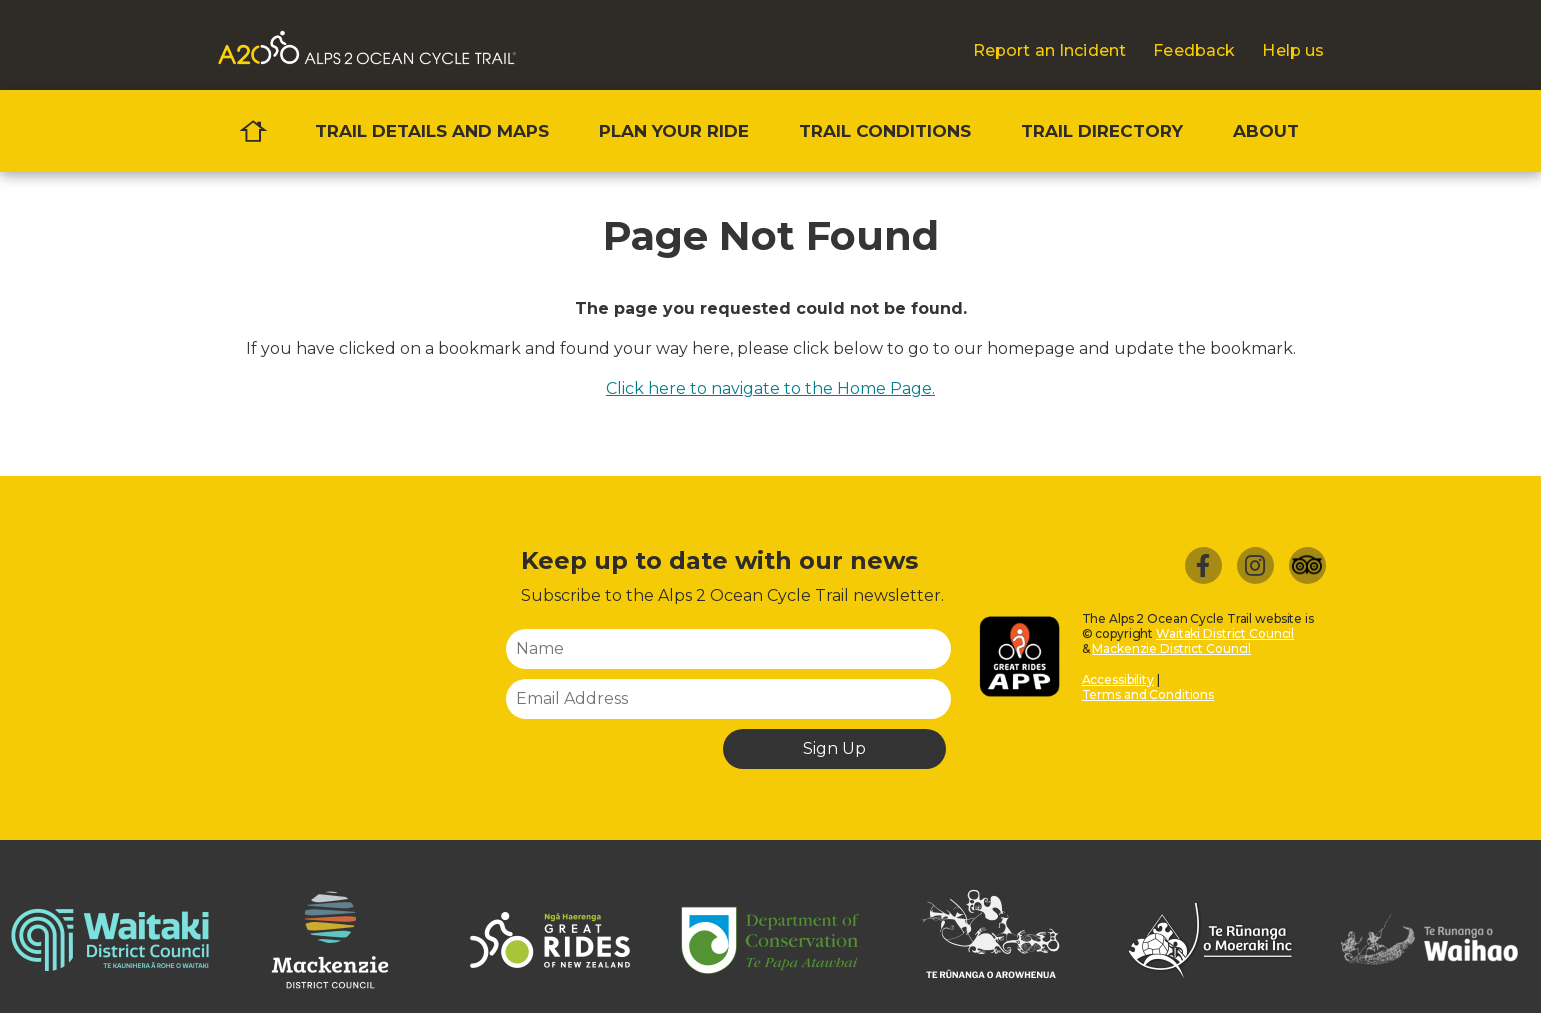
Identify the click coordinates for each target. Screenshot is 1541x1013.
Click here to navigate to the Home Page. (770, 388)
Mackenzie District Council (1171, 648)
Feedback (1194, 51)
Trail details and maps (432, 131)
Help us (1293, 51)
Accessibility (1118, 679)
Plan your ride (674, 131)
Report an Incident (1050, 51)
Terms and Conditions (1148, 694)
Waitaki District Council (1225, 633)
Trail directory (1102, 131)
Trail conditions (885, 131)
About (1266, 131)
